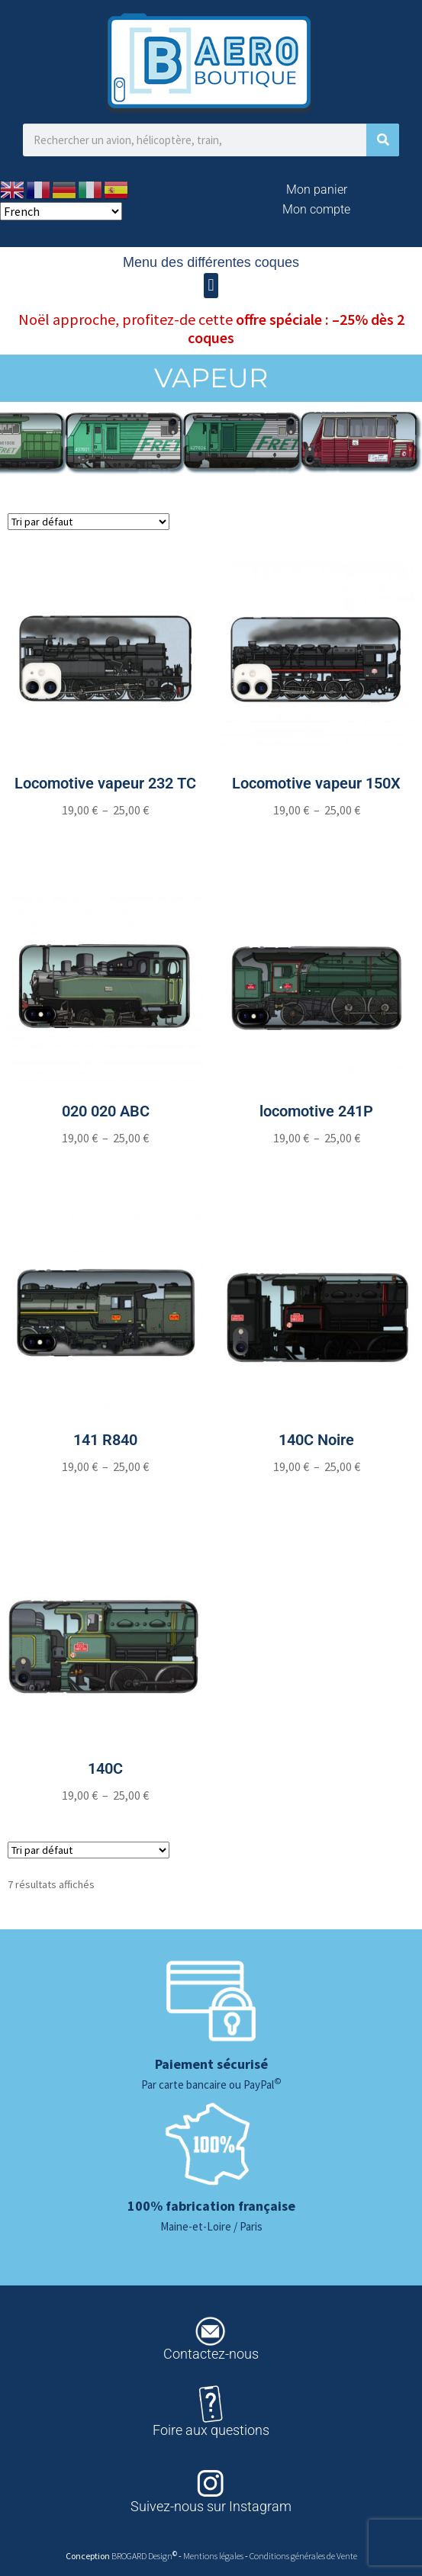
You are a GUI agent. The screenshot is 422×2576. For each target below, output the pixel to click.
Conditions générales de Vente (303, 2556)
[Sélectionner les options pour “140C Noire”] (316, 1497)
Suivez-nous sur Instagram (211, 2506)
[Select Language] (61, 211)
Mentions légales (214, 2556)
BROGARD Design (141, 2556)
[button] (211, 285)
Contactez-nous (211, 2354)
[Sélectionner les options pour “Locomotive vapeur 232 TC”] (106, 840)
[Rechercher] (382, 140)
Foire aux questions (211, 2430)
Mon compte (316, 209)
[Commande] (88, 521)
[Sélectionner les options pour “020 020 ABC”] (106, 1168)
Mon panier (316, 189)
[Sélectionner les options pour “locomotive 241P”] (316, 1168)
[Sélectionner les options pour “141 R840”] (106, 1497)
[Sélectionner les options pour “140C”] (106, 1825)
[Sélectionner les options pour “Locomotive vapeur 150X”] (316, 840)
